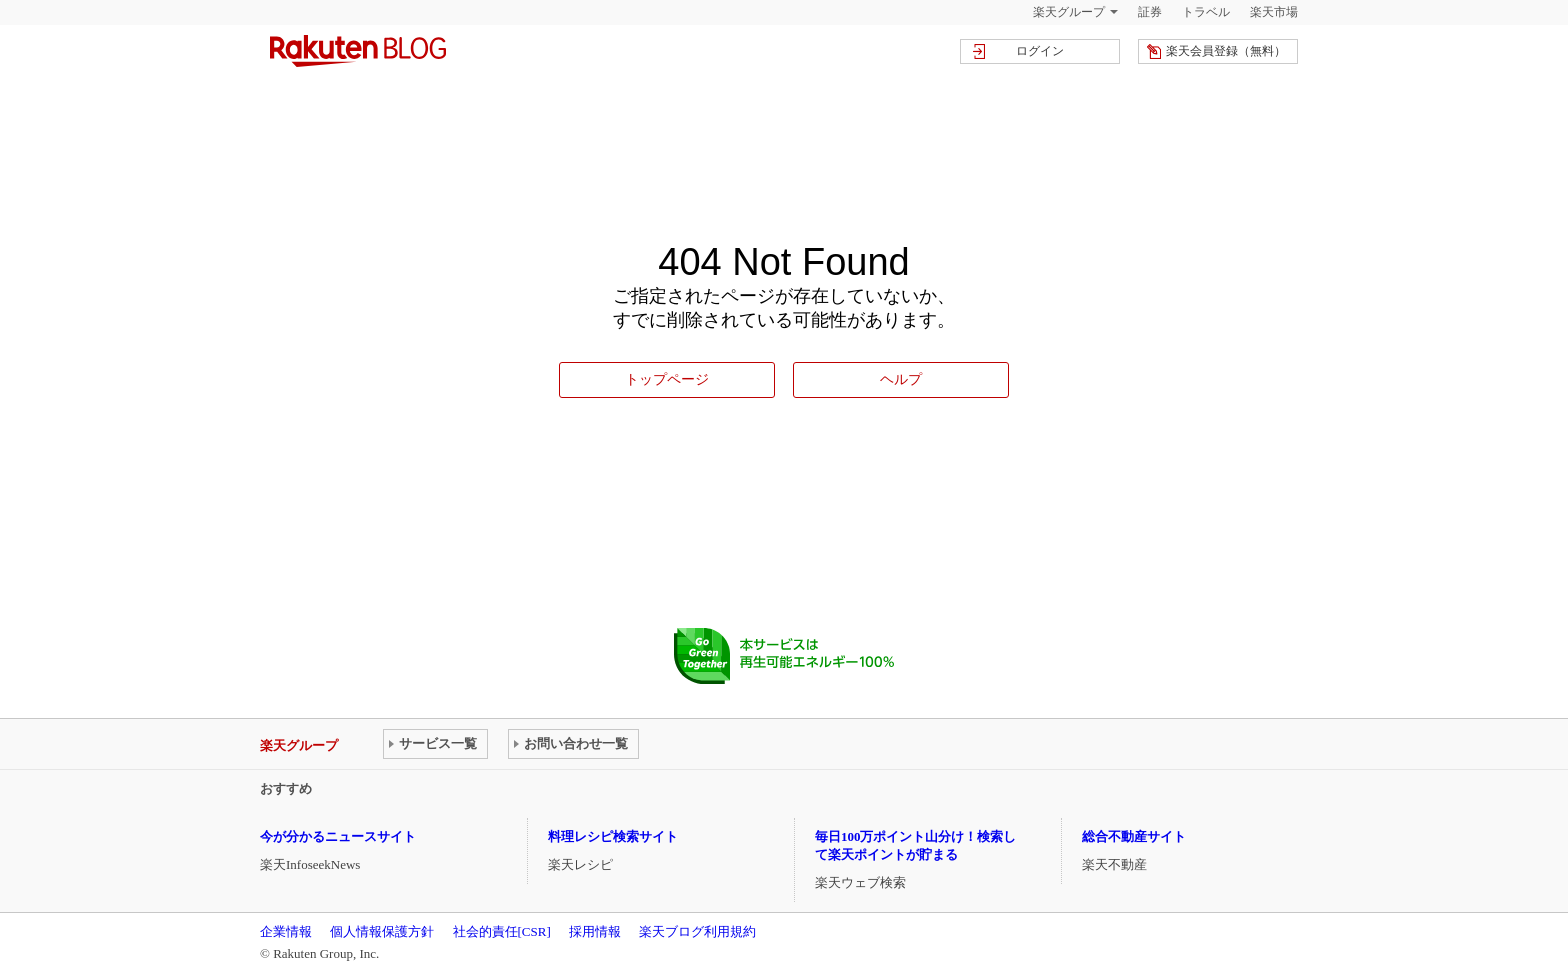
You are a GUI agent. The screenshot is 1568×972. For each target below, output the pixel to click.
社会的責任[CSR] (502, 931)
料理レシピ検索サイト (613, 836)
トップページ (667, 379)
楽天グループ (1069, 12)
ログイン (1040, 51)
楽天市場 (1274, 12)
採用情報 (595, 931)
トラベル (1206, 12)
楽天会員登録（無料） (1226, 51)
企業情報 (286, 931)
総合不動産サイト (1134, 836)
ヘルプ (901, 379)
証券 (1150, 12)
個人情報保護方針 (382, 931)
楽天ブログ (358, 51)
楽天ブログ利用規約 (697, 931)
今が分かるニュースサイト (338, 836)
